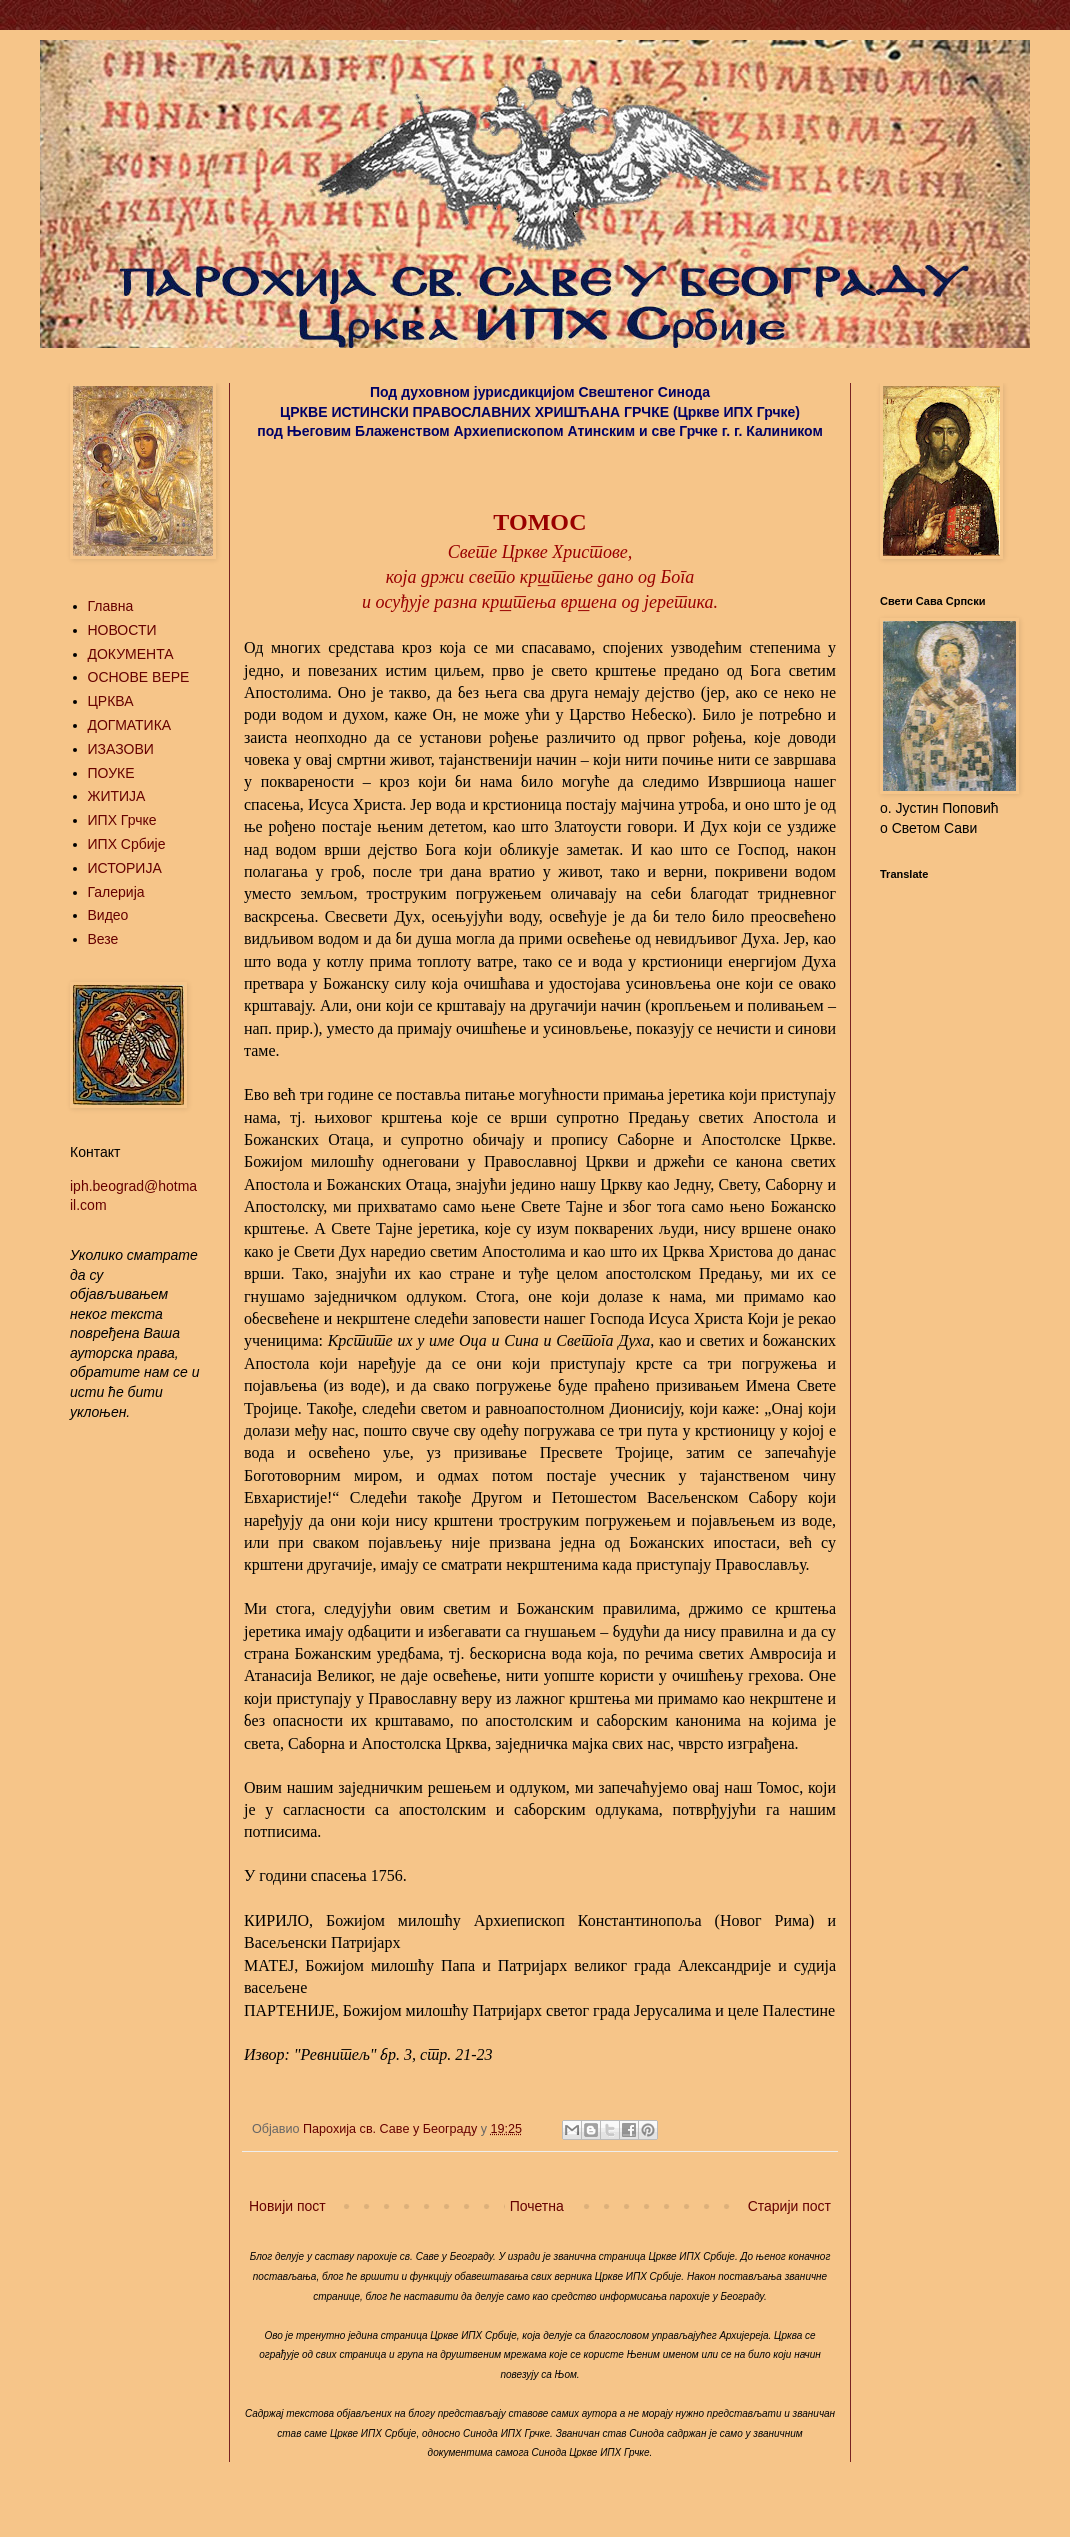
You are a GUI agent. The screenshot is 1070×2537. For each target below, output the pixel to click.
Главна (111, 606)
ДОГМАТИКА (130, 725)
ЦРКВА (111, 701)
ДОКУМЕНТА (131, 654)
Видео (108, 915)
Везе (103, 939)
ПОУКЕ (111, 773)
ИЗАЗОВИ (121, 749)
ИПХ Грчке (122, 820)
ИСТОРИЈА (125, 868)
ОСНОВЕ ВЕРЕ (139, 677)
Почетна (537, 2206)
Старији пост (789, 2206)
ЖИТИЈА (117, 796)
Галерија (116, 892)
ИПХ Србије (127, 844)
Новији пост (287, 2206)
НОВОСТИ (122, 630)
